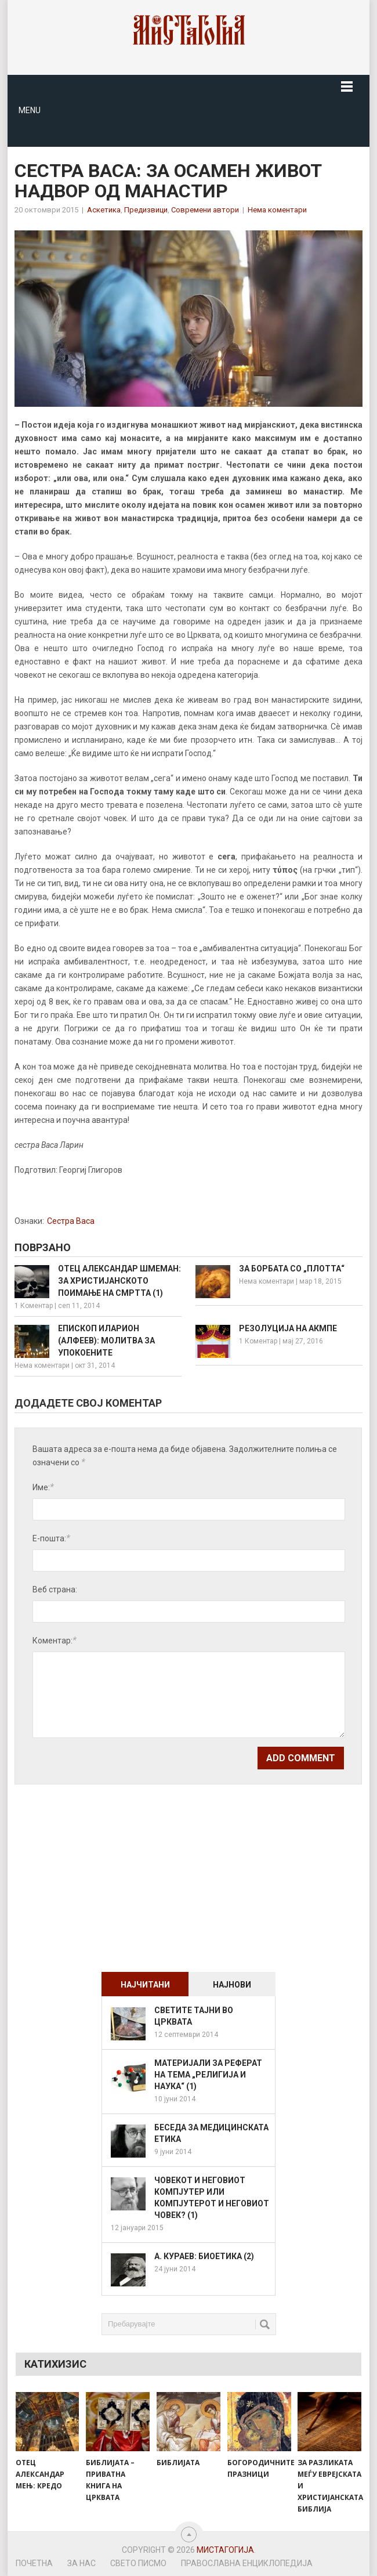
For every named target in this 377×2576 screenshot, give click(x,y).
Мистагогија (225, 2550)
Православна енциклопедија (247, 2563)
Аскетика (104, 209)
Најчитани (145, 1984)
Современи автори (205, 209)
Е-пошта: (51, 1538)
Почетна (34, 2563)
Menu (30, 110)
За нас (81, 2563)
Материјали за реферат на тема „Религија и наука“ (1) (208, 2074)
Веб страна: (54, 1589)
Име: (43, 1487)
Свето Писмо (138, 2563)
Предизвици (146, 209)
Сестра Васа (71, 1221)
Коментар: (54, 1640)
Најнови (232, 1984)
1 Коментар (33, 1306)
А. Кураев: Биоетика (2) (204, 2256)
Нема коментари (277, 209)
